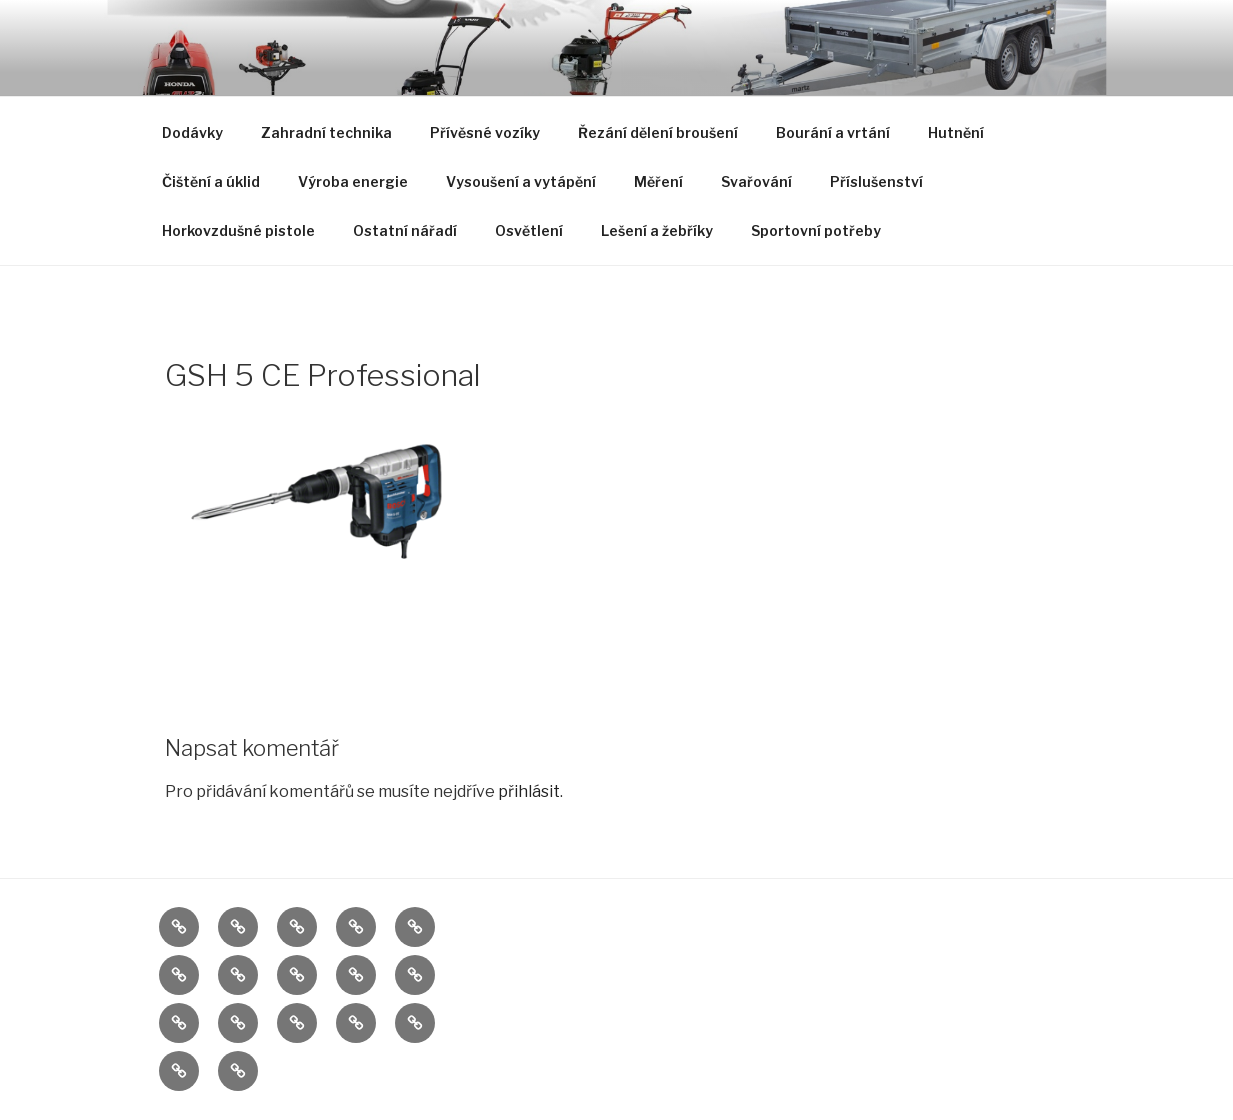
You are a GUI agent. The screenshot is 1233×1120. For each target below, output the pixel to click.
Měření (658, 181)
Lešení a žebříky (657, 230)
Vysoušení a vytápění (521, 181)
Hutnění (956, 132)
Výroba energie (353, 181)
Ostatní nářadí (405, 230)
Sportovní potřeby (816, 230)
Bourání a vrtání (833, 132)
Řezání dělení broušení (658, 132)
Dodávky (192, 132)
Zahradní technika (326, 132)
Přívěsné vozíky (485, 132)
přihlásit (529, 791)
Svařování (756, 181)
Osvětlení (529, 230)
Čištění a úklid (211, 181)
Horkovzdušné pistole (238, 230)
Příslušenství (876, 181)
